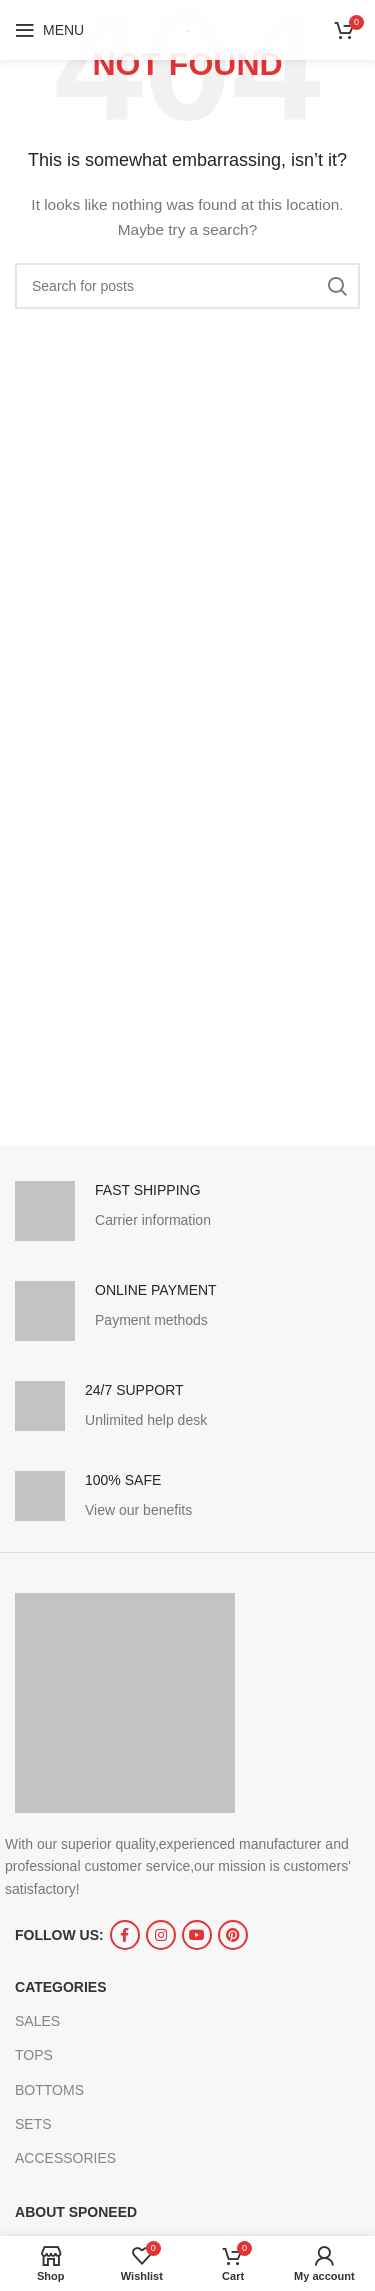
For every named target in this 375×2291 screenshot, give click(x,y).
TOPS (34, 2055)
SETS (33, 2124)
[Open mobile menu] (49, 30)
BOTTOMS (49, 2090)
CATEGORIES (61, 1987)
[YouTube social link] (197, 1935)
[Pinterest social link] (233, 1935)
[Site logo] (187, 30)
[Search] (187, 286)
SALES (37, 2021)
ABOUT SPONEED (76, 2212)
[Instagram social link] (161, 1935)
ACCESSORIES (65, 2158)
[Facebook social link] (125, 1935)
